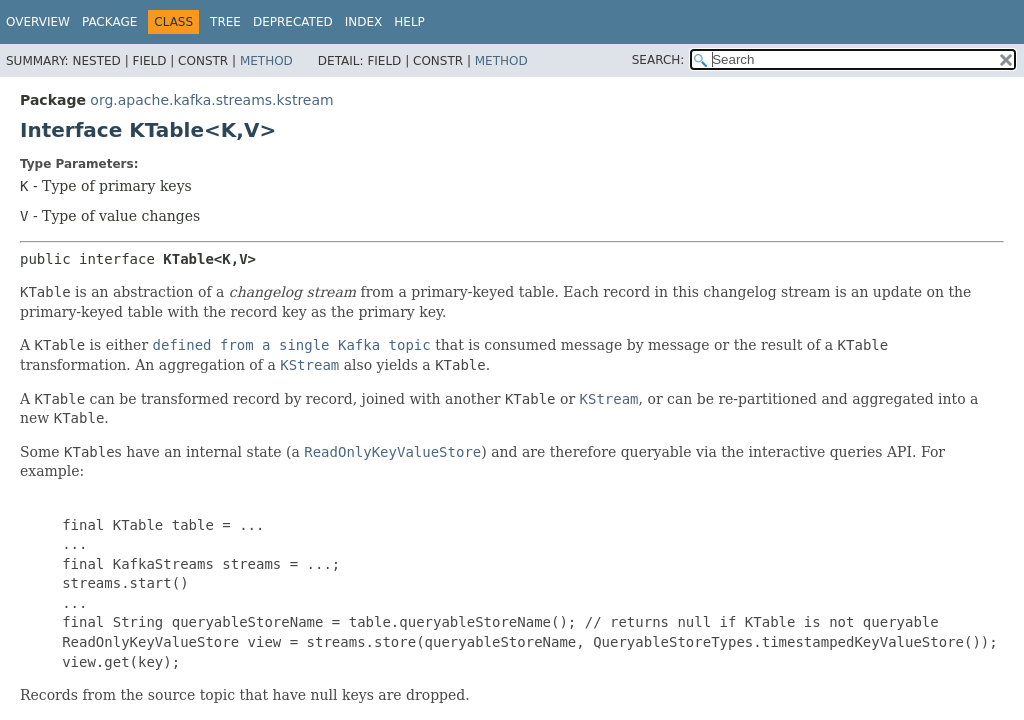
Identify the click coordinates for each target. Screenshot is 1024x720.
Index (364, 22)
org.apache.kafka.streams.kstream (211, 100)
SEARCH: (658, 60)
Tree (225, 22)
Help (409, 22)
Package (109, 22)
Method (266, 61)
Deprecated (293, 22)
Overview (38, 22)
